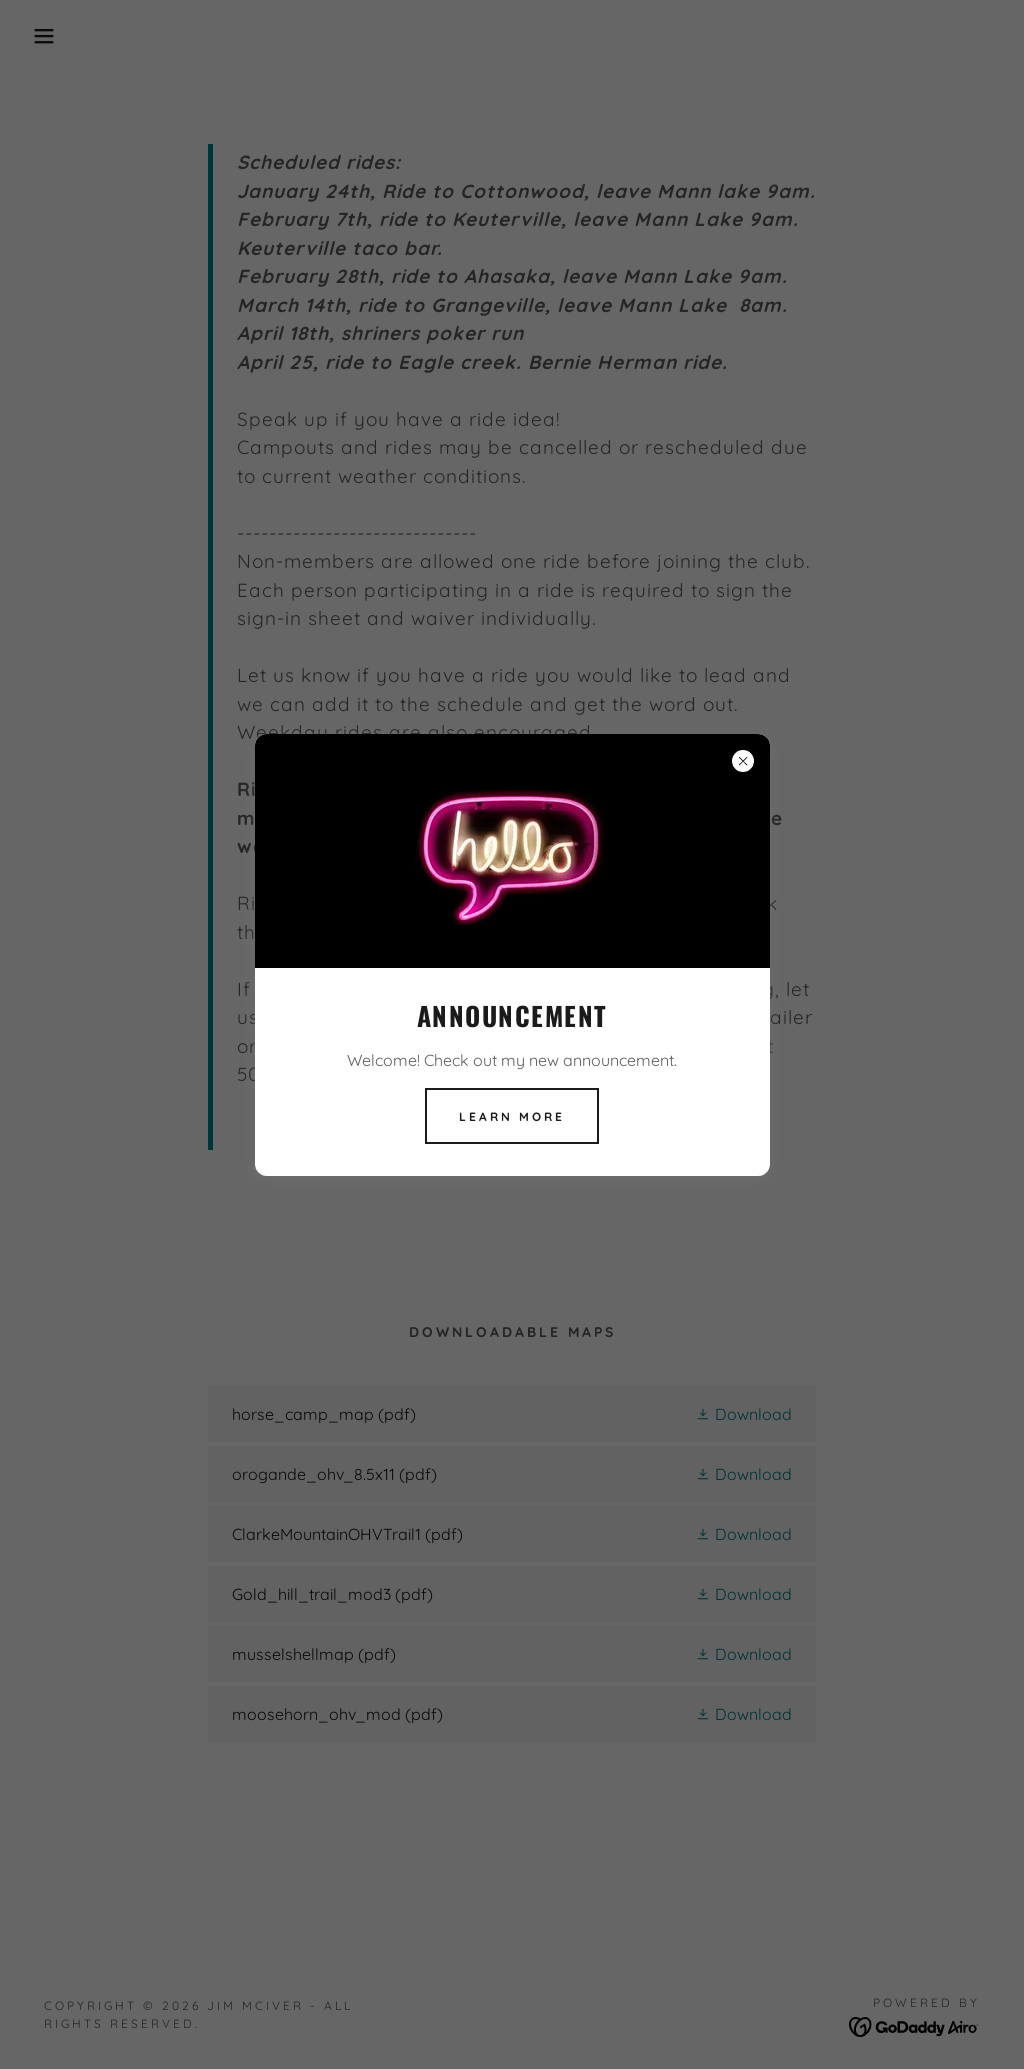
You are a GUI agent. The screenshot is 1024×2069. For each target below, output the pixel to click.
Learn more (512, 1116)
